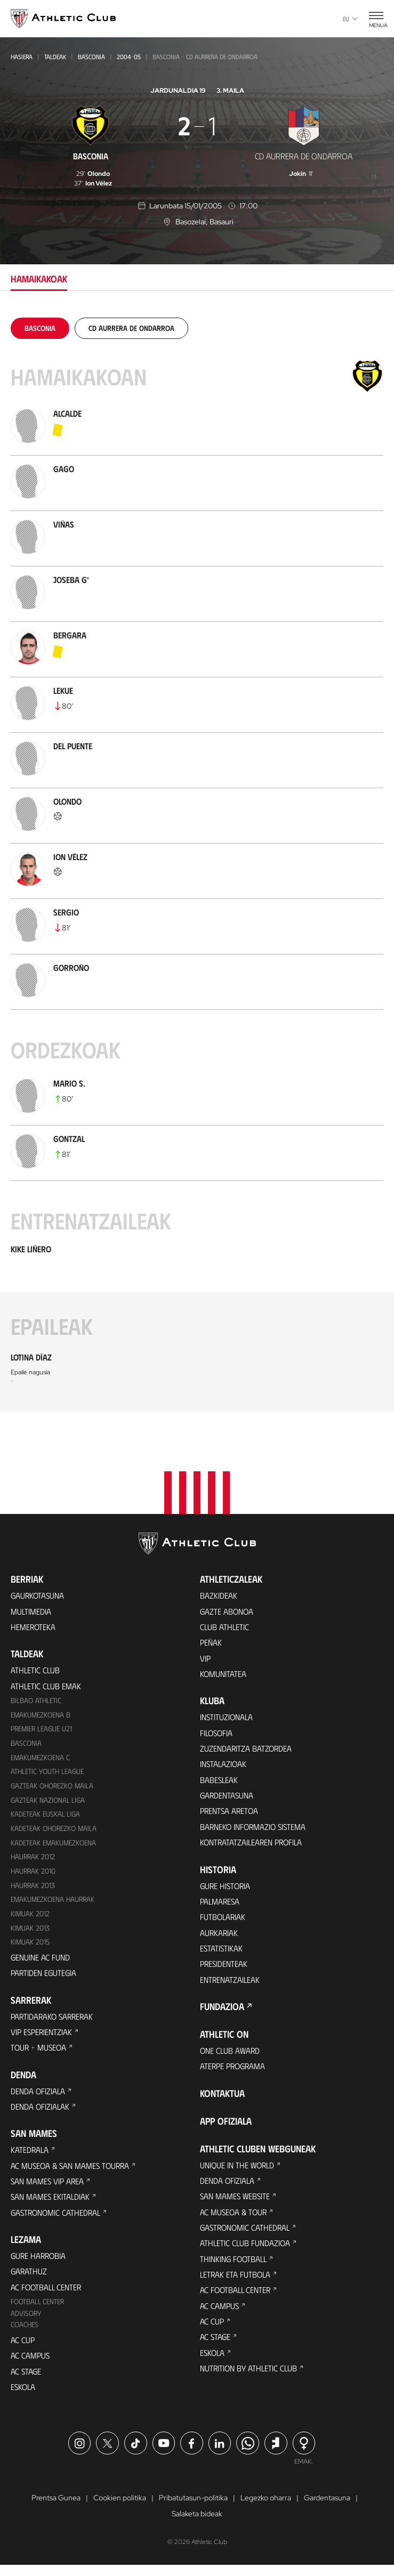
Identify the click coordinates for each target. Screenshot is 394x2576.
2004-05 (129, 56)
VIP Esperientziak (42, 2036)
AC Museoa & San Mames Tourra (72, 2172)
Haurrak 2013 (34, 1888)
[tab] (40, 328)
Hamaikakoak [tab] (39, 279)
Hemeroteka (34, 1627)
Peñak (211, 1643)
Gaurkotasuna (38, 1595)
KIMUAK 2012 (31, 1917)
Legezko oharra (265, 2509)
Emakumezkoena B (41, 1716)
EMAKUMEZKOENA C (41, 1759)
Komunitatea (223, 1675)
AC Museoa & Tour (234, 2220)
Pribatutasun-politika (193, 2509)
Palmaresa (220, 1906)
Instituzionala (227, 1718)
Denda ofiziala (38, 2096)
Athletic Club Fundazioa (246, 2252)
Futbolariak (223, 1922)
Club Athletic (225, 1627)
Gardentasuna (227, 1798)
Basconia (91, 56)
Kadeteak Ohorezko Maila (54, 1831)
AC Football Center (47, 2295)
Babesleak (219, 1782)
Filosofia (217, 1734)
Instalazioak (224, 1766)
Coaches (25, 2334)
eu (350, 18)
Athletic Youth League (48, 1773)
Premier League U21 (43, 1730)
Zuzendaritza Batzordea (246, 1750)
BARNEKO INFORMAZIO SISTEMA (254, 1830)
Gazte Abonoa (227, 1611)
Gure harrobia (39, 2263)
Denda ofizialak (40, 2112)
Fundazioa (222, 2013)
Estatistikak (222, 1954)
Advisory (26, 2322)
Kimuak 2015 (31, 1945)
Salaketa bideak (197, 2525)
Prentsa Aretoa (230, 1814)
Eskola (24, 2397)
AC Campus (30, 2365)
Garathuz (29, 2279)
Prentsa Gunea (56, 2509)
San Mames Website (235, 2204)
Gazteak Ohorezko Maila (53, 1788)
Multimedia (31, 1611)
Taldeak (55, 56)
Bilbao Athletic (36, 1701)
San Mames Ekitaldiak (51, 2204)
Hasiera (22, 56)
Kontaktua (222, 2101)
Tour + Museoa (39, 2052)
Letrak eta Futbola (236, 2284)
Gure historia (226, 1890)
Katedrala (30, 2156)
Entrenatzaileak (230, 1986)
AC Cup (23, 2349)
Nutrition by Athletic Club (250, 2380)
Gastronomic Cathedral (57, 2220)
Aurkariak (219, 1938)
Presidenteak (224, 1970)
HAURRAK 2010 (34, 1874)
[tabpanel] (197, 864)
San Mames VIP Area (48, 2188)
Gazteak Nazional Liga (48, 1802)
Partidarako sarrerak (54, 2020)
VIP (205, 1659)
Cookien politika (119, 2509)
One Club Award (230, 2057)
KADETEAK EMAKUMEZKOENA (54, 1845)
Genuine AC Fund (40, 1961)
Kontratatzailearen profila (252, 1846)
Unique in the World (238, 2172)
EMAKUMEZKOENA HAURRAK (54, 1903)
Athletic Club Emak (46, 1686)
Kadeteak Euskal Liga (46, 1816)
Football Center (38, 2310)
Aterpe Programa (234, 2073)
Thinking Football (234, 2268)
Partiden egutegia (44, 1977)
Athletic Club (36, 1670)
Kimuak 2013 (31, 1931)
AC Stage (26, 2381)
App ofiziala (226, 2128)
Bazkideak (218, 1595)
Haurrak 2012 (34, 1860)
